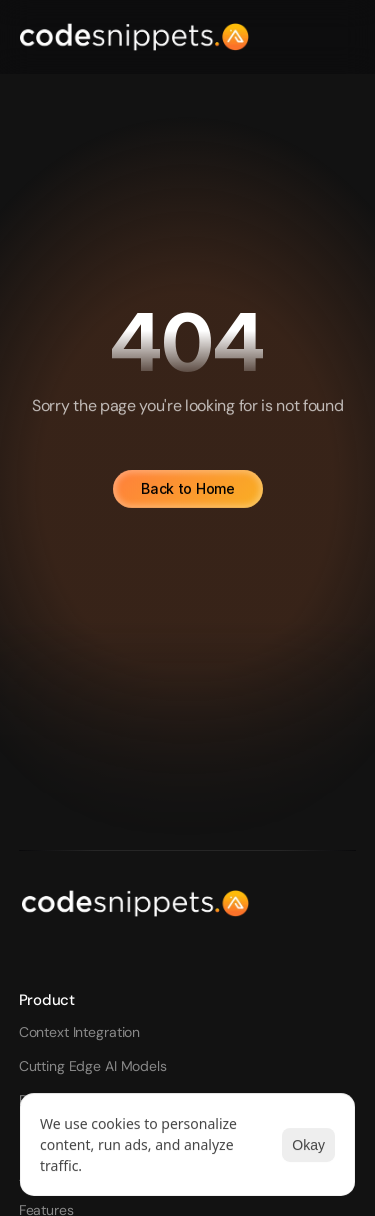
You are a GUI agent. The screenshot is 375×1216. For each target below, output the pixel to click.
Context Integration (79, 1032)
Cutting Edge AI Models (93, 1066)
